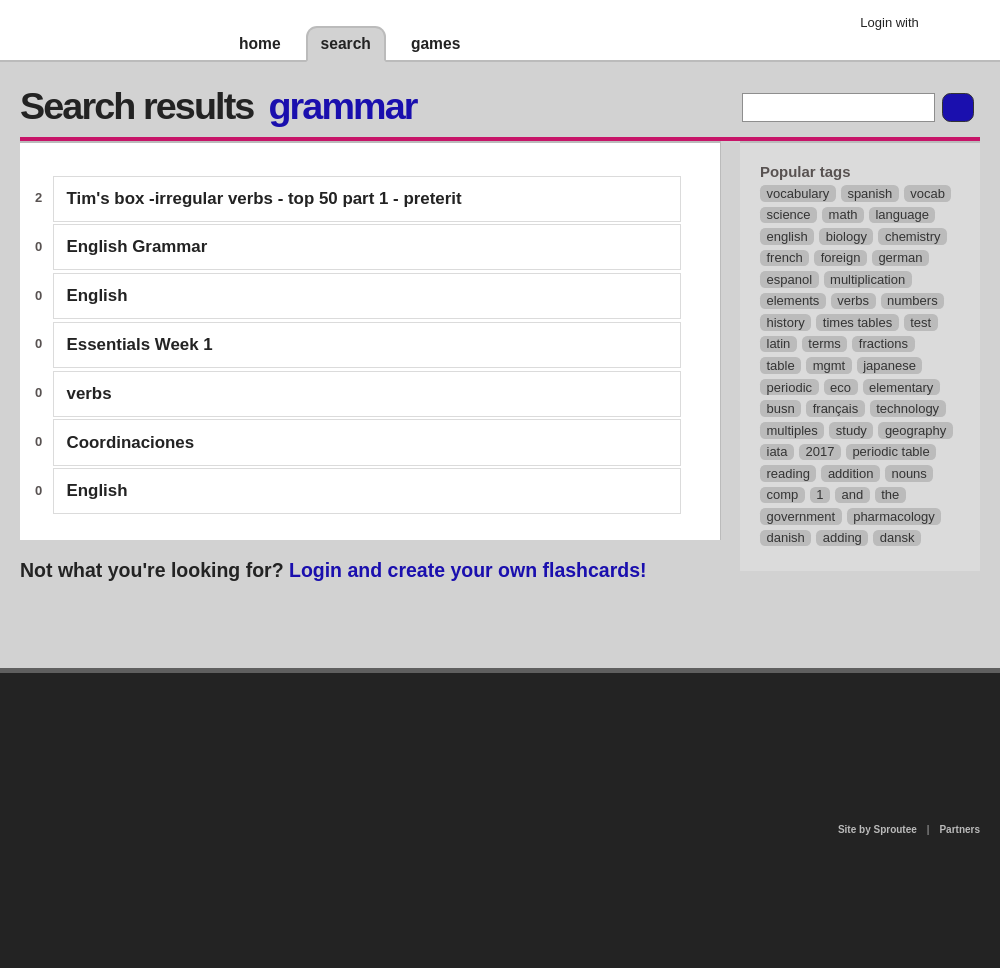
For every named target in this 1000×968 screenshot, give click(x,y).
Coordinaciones (131, 442)
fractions (883, 343)
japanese (889, 365)
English (97, 295)
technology (907, 408)
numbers (912, 300)
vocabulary (798, 193)
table (781, 365)
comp (783, 494)
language (902, 214)
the (890, 494)
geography (915, 430)
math (843, 214)
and (853, 494)
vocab (927, 193)
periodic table (890, 451)
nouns (908, 473)
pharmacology (894, 516)
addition (851, 473)
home (260, 43)
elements (793, 300)
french (785, 257)
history (786, 322)
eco (840, 387)
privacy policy (564, 681)
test (920, 322)
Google (949, 25)
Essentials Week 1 (140, 344)
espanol (790, 279)
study (851, 430)
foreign (841, 257)
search (346, 43)
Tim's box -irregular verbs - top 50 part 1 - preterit (264, 198)
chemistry (913, 236)
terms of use (657, 730)
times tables (857, 322)
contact (490, 724)
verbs (89, 393)
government (801, 516)
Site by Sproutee (877, 829)
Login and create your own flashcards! (468, 570)
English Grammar (137, 246)
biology (846, 236)
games (435, 43)
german (900, 257)
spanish (869, 193)
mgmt (829, 365)
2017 (819, 451)
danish (786, 537)
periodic (790, 387)
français (836, 408)
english (787, 236)
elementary (901, 387)
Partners (959, 829)
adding (842, 537)
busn (781, 408)
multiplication (867, 279)
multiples (792, 430)
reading (788, 473)
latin (779, 343)
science (789, 214)
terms (824, 343)
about (242, 754)
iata (777, 451)
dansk (897, 537)
